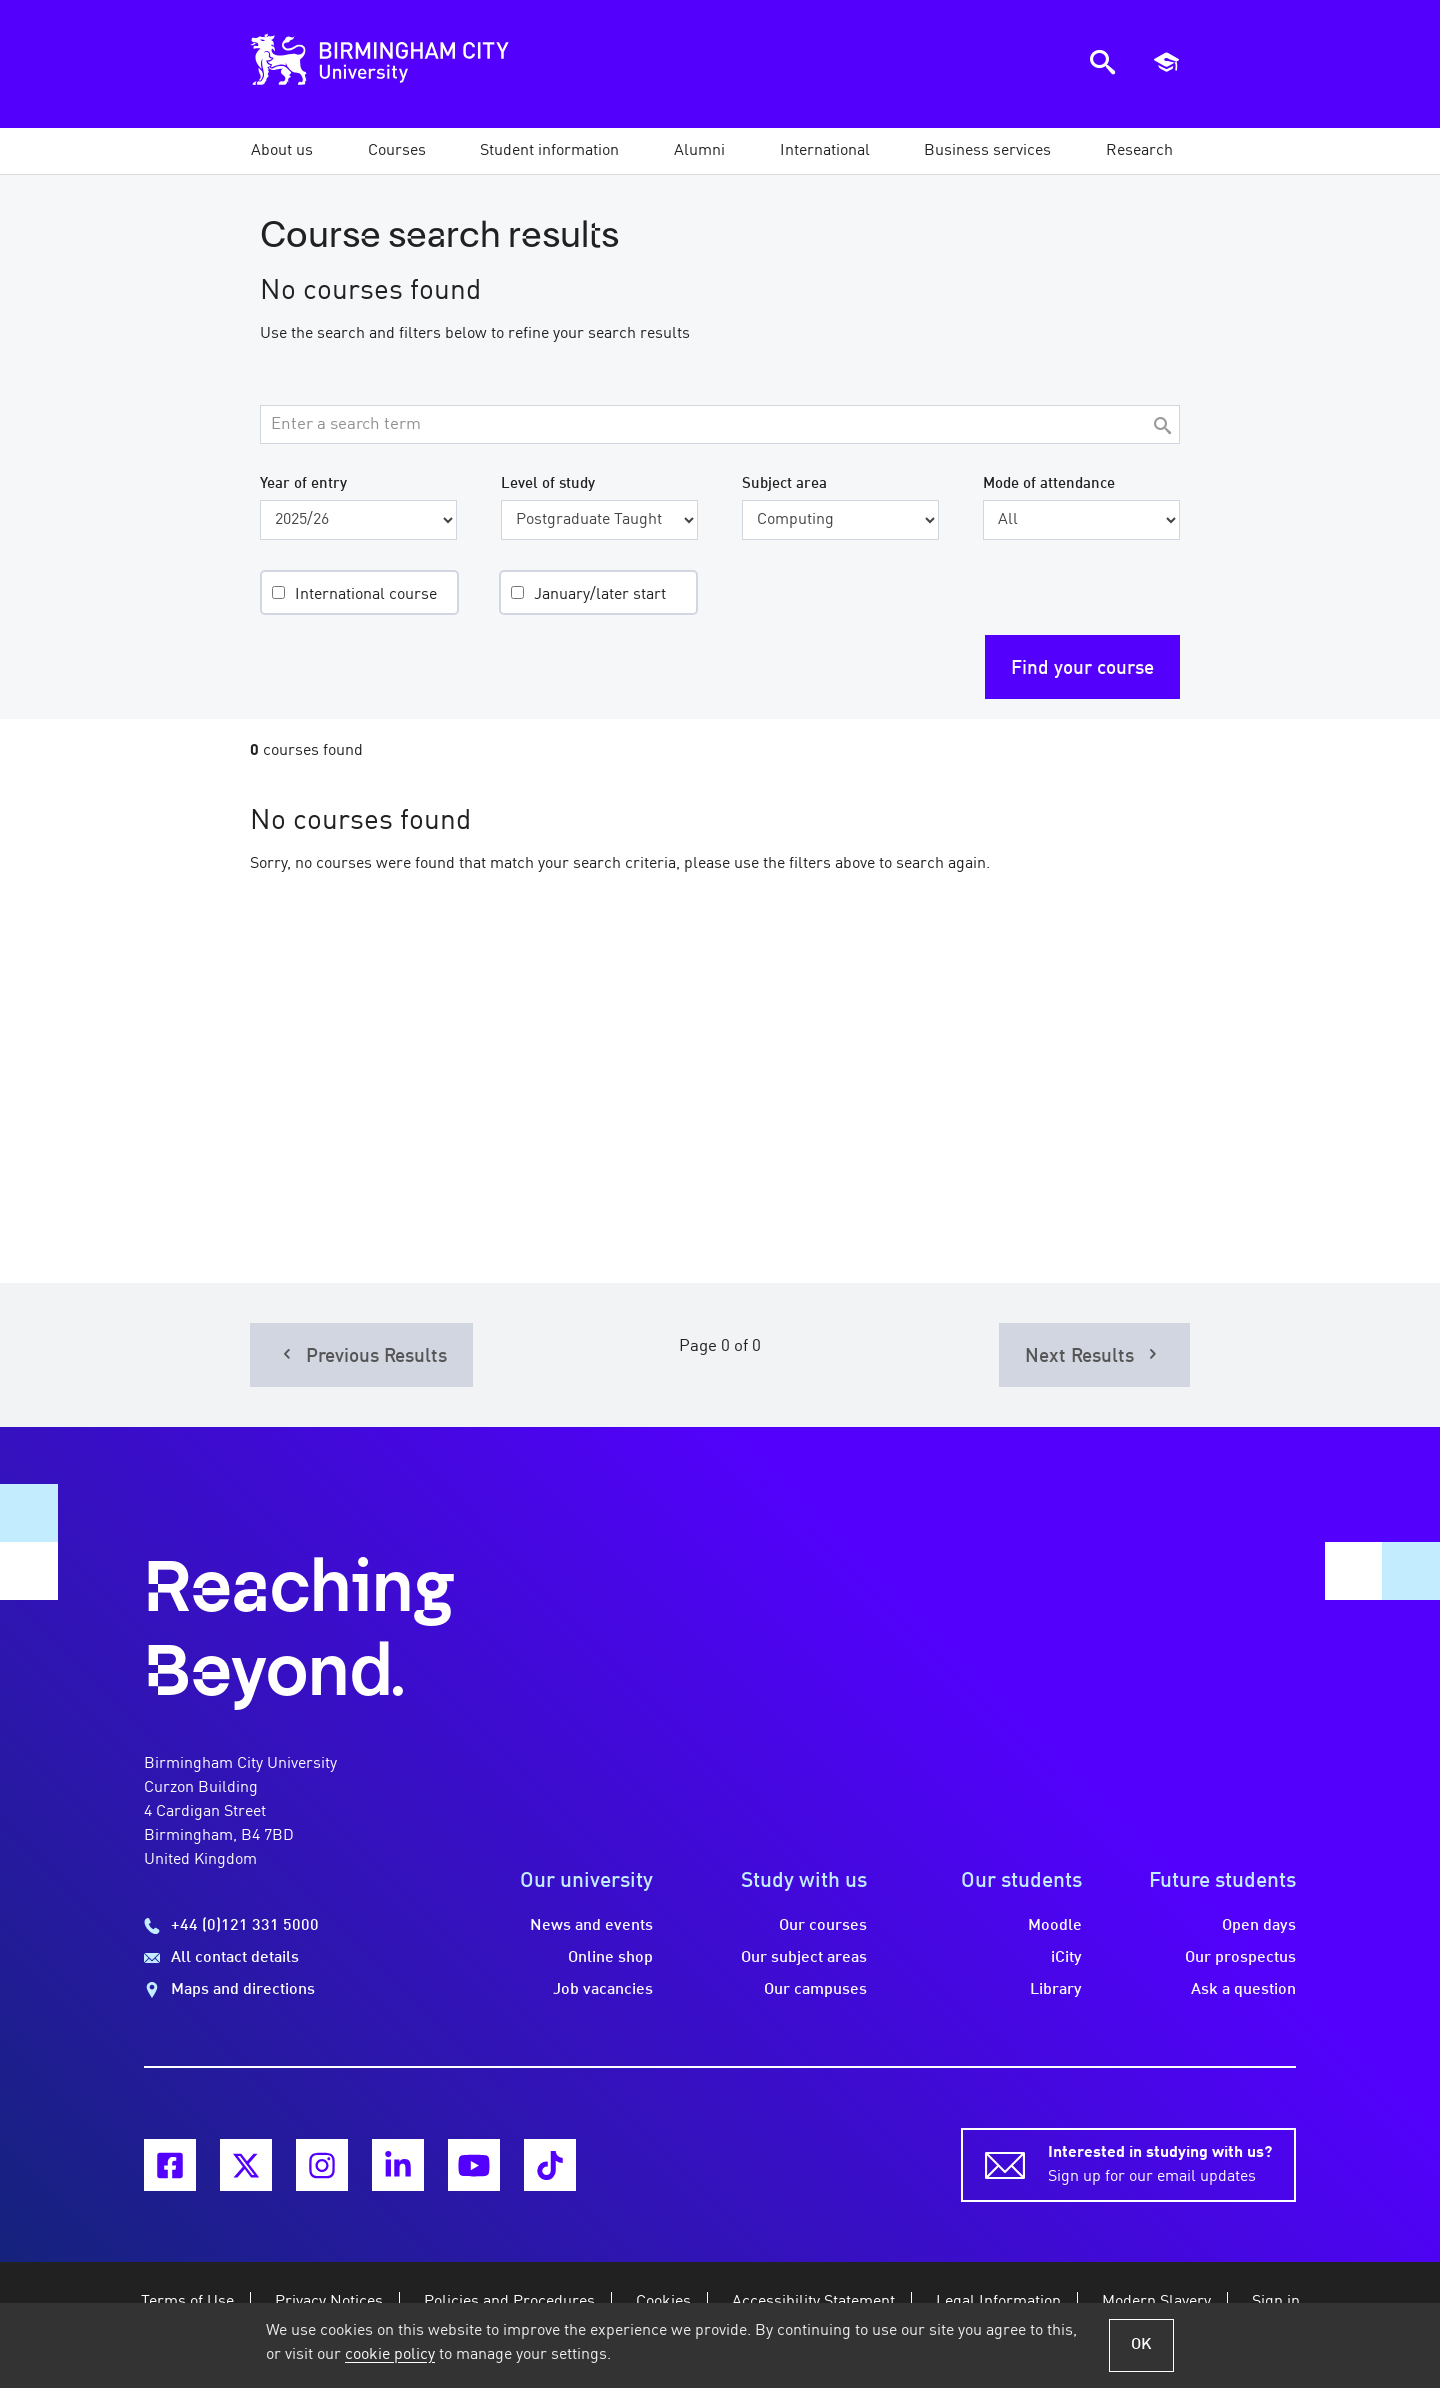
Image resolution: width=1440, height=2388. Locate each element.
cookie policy (390, 2355)
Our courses (823, 1926)
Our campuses (815, 1990)
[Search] (1162, 427)
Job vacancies (603, 1990)
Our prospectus (1240, 1958)
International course (366, 595)
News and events (591, 1926)
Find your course (1082, 669)
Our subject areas (804, 1958)
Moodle (1055, 1926)
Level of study (548, 484)
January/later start (600, 595)
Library (1056, 1990)
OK (1141, 2345)
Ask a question (1243, 1990)
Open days (1259, 1926)
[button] (282, 151)
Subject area (784, 484)
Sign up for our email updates (1160, 2163)
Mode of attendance (1049, 484)
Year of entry (303, 484)
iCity (1066, 1958)
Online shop (610, 1958)
